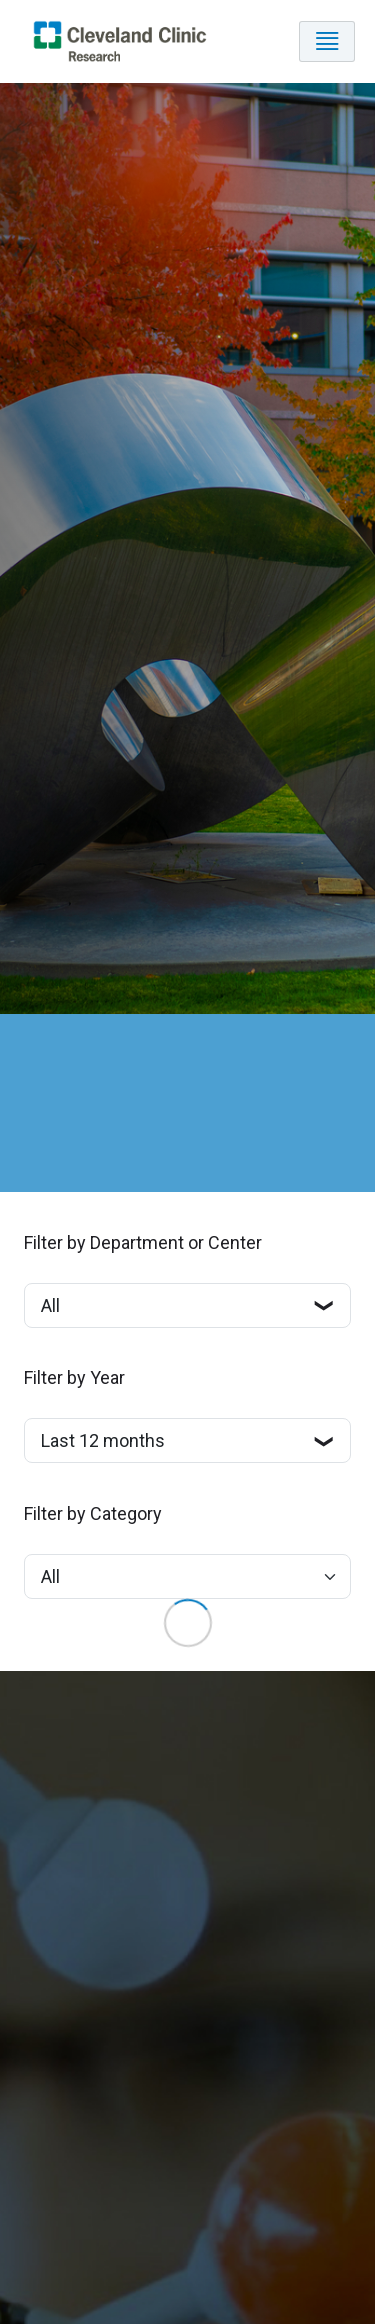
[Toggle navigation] (327, 41)
